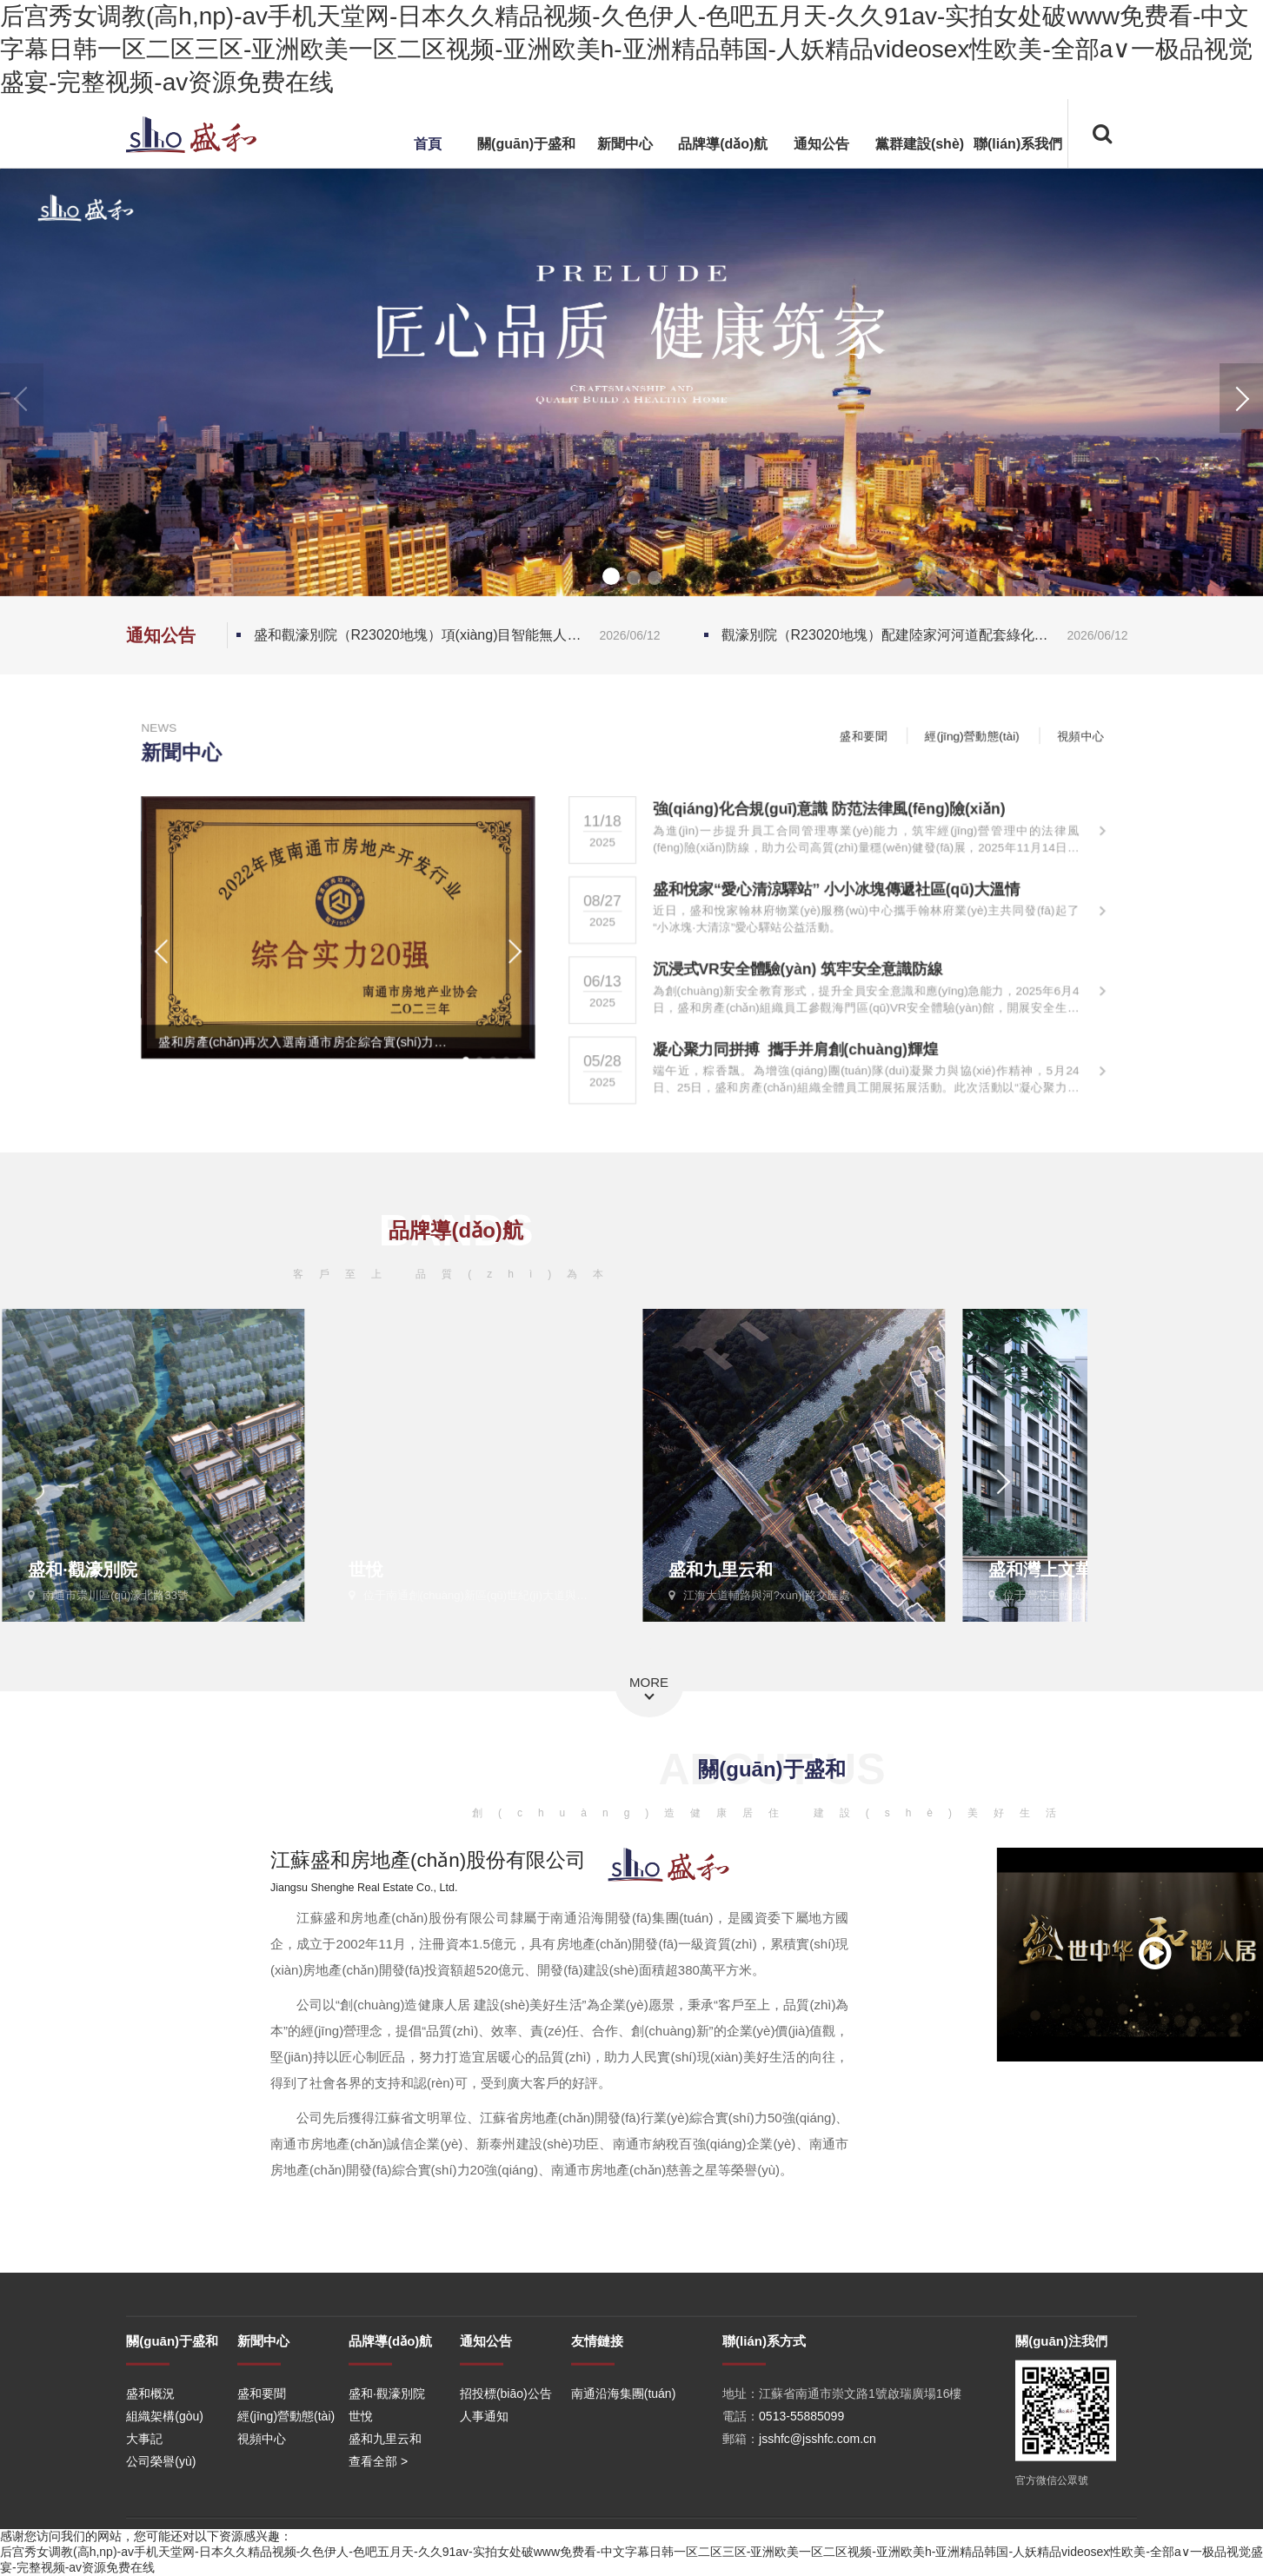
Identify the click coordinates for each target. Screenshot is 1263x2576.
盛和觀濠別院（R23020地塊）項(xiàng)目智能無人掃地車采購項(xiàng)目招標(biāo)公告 (461, 635)
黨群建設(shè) (919, 143)
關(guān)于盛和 (526, 143)
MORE (648, 1682)
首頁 (428, 143)
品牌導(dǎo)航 (723, 143)
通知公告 (821, 143)
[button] (1241, 398)
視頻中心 (1109, 734)
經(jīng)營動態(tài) (994, 734)
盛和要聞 (879, 734)
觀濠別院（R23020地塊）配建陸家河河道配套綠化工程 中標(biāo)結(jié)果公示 (929, 635)
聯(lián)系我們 (1018, 143)
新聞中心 (625, 143)
